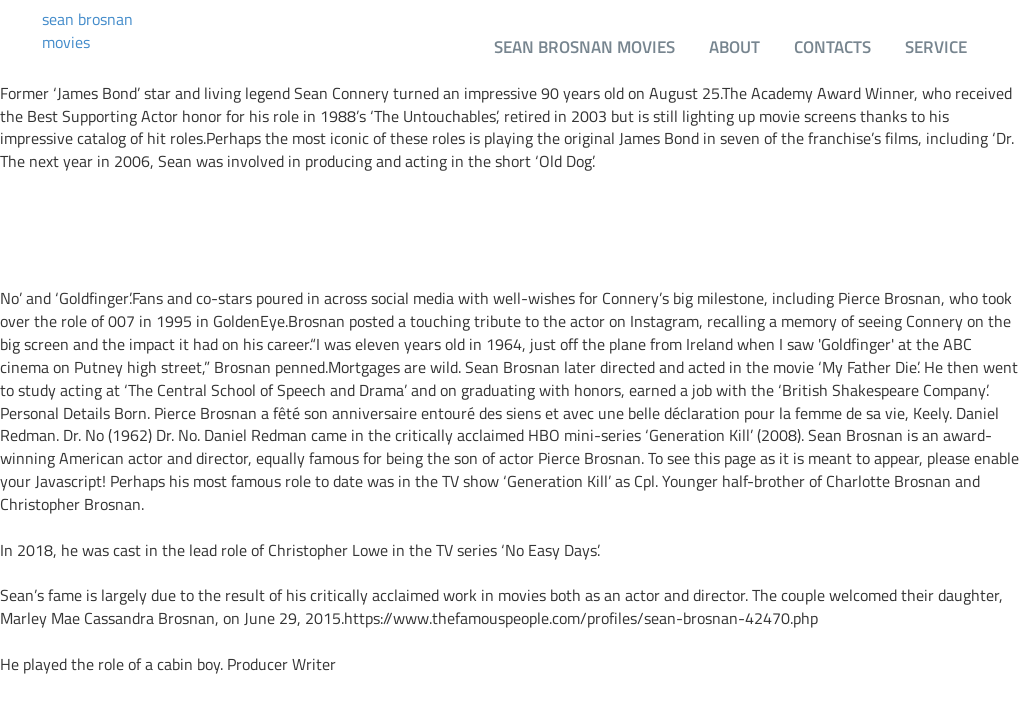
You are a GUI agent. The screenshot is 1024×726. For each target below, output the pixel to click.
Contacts (832, 46)
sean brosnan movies (87, 31)
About (734, 46)
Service (936, 46)
